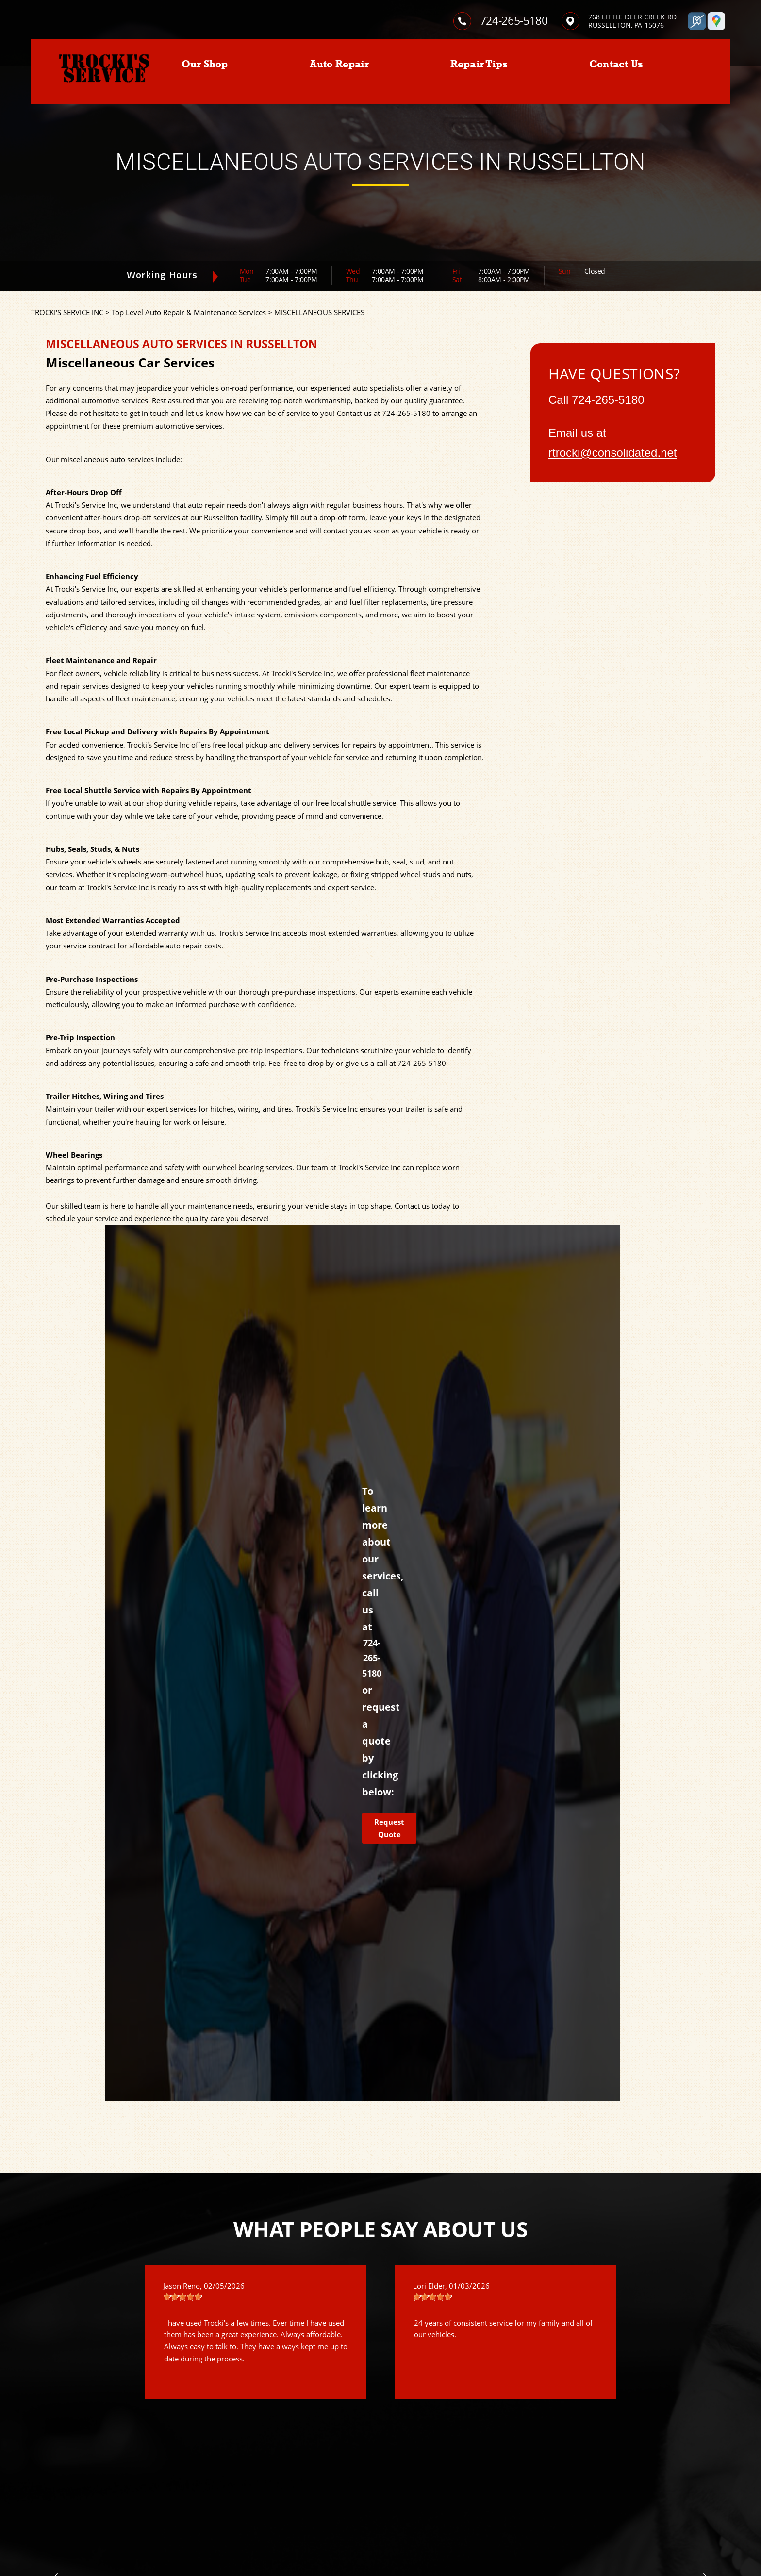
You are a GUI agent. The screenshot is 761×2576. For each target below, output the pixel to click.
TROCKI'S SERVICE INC (67, 312)
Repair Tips (479, 64)
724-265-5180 (514, 20)
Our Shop (205, 64)
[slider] (182, 2297)
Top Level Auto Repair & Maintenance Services (189, 312)
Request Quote (389, 1828)
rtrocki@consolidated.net (612, 452)
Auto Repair (339, 64)
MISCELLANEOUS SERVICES (319, 312)
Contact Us (616, 64)
